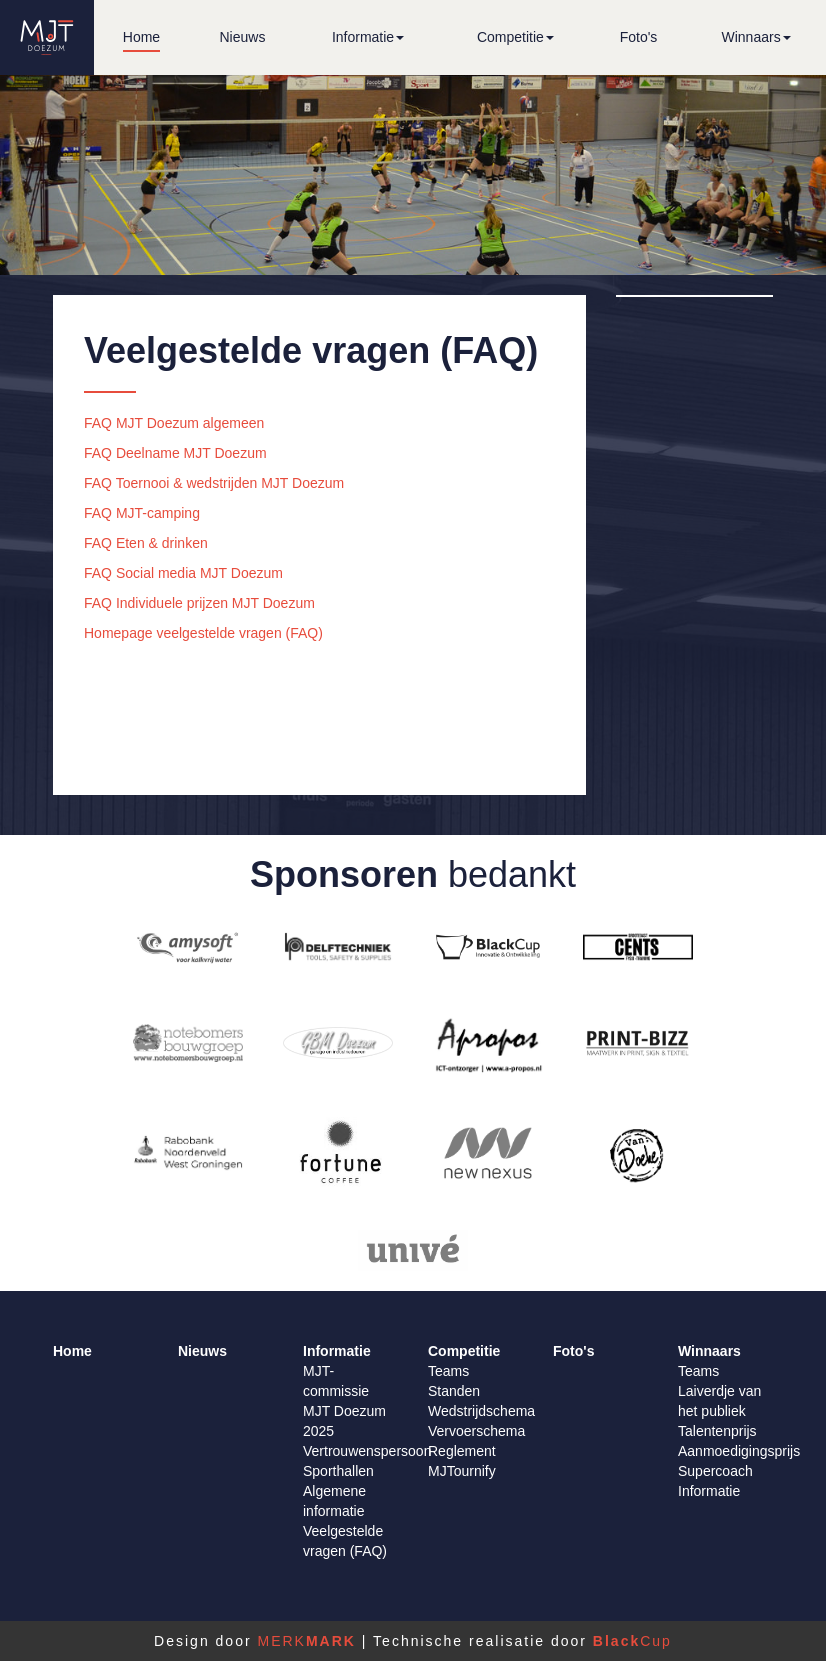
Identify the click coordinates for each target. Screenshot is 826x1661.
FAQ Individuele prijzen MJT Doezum (199, 603)
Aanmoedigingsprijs (739, 1451)
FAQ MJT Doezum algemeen (174, 423)
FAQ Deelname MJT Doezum (175, 453)
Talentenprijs (717, 1431)
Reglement (462, 1451)
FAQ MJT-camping (142, 513)
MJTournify (462, 1471)
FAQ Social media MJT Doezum (183, 573)
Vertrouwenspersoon (367, 1451)
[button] (368, 37)
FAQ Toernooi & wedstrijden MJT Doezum (214, 483)
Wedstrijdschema (481, 1411)
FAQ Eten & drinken (146, 543)
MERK (306, 1641)
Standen (454, 1391)
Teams (448, 1371)
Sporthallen (338, 1471)
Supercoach (715, 1471)
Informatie (709, 1491)
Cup (632, 1641)
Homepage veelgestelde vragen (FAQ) (203, 633)
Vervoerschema (476, 1431)
